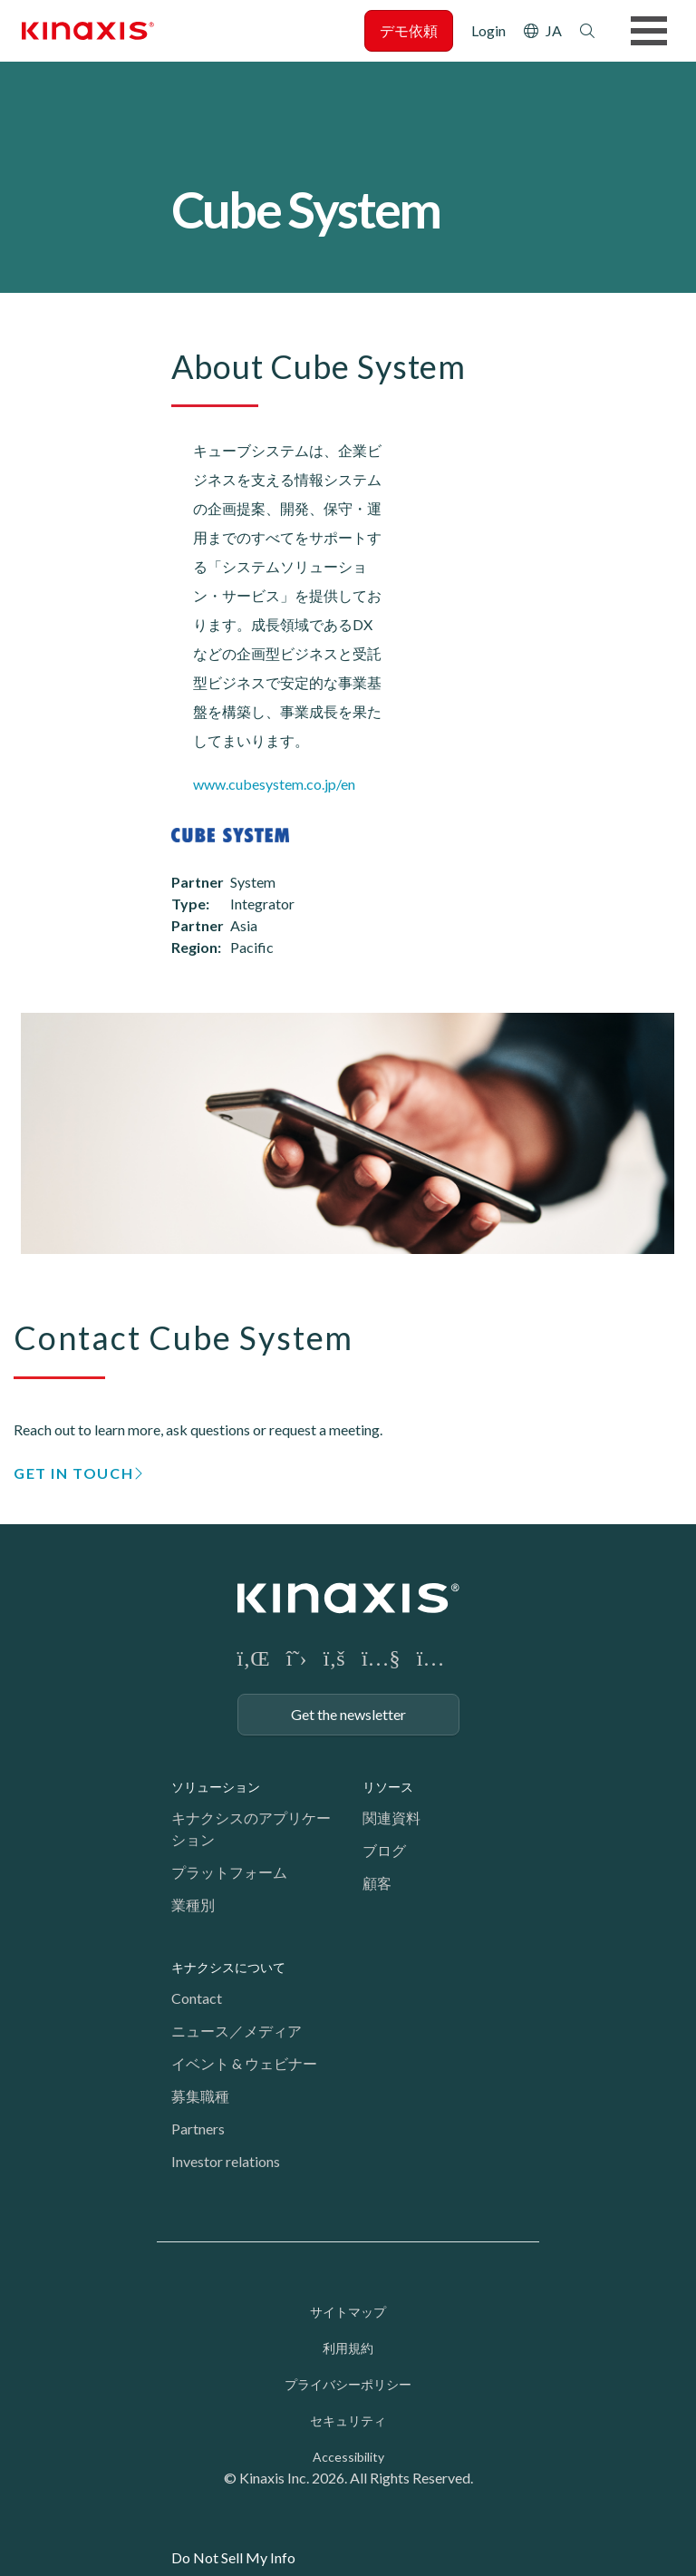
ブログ (384, 1850)
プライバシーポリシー (348, 2384)
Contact (196, 1998)
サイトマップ (348, 2311)
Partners (198, 2128)
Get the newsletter (348, 1714)
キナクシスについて (228, 1967)
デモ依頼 (409, 30)
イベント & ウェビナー (244, 2063)
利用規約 (348, 2348)
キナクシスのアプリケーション (251, 1828)
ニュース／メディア (236, 2030)
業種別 (193, 1904)
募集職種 (200, 2096)
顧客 (377, 1882)
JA (554, 30)
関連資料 (391, 1817)
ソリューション (215, 1786)
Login (488, 30)
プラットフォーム (229, 1872)
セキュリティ (348, 2420)
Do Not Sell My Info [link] (233, 2557)
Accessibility (348, 2456)
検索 (587, 31)
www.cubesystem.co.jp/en (274, 783)
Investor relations (225, 2161)
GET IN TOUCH (73, 1473)
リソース (387, 1786)
